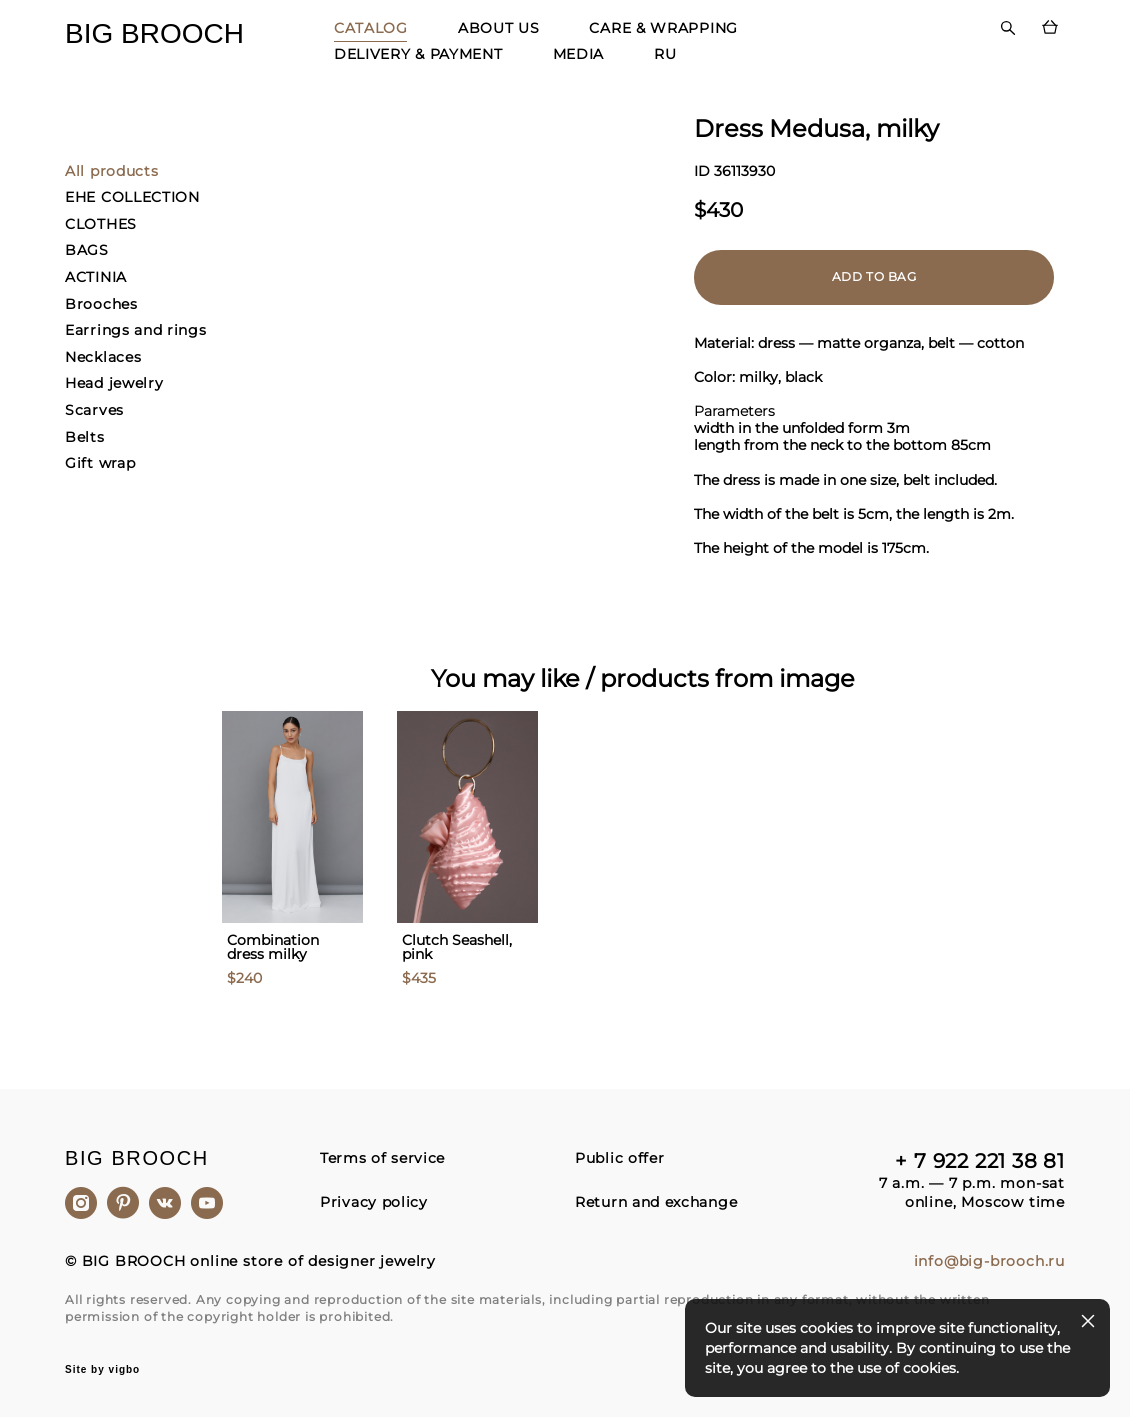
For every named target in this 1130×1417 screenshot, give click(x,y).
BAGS (87, 250)
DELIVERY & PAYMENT (418, 54)
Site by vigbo (102, 1370)
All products (111, 171)
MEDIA (579, 54)
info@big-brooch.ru (989, 1261)
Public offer (619, 1158)
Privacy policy (374, 1202)
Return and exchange (656, 1202)
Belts (85, 437)
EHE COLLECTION (132, 197)
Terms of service (382, 1158)
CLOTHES (101, 224)
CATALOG (371, 28)
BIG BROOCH (154, 34)
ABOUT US (499, 28)
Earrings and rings (136, 330)
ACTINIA (96, 277)
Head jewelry (114, 383)
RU (665, 54)
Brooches (101, 304)
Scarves (94, 410)
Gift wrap (100, 463)
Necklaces (103, 357)
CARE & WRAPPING (663, 28)
